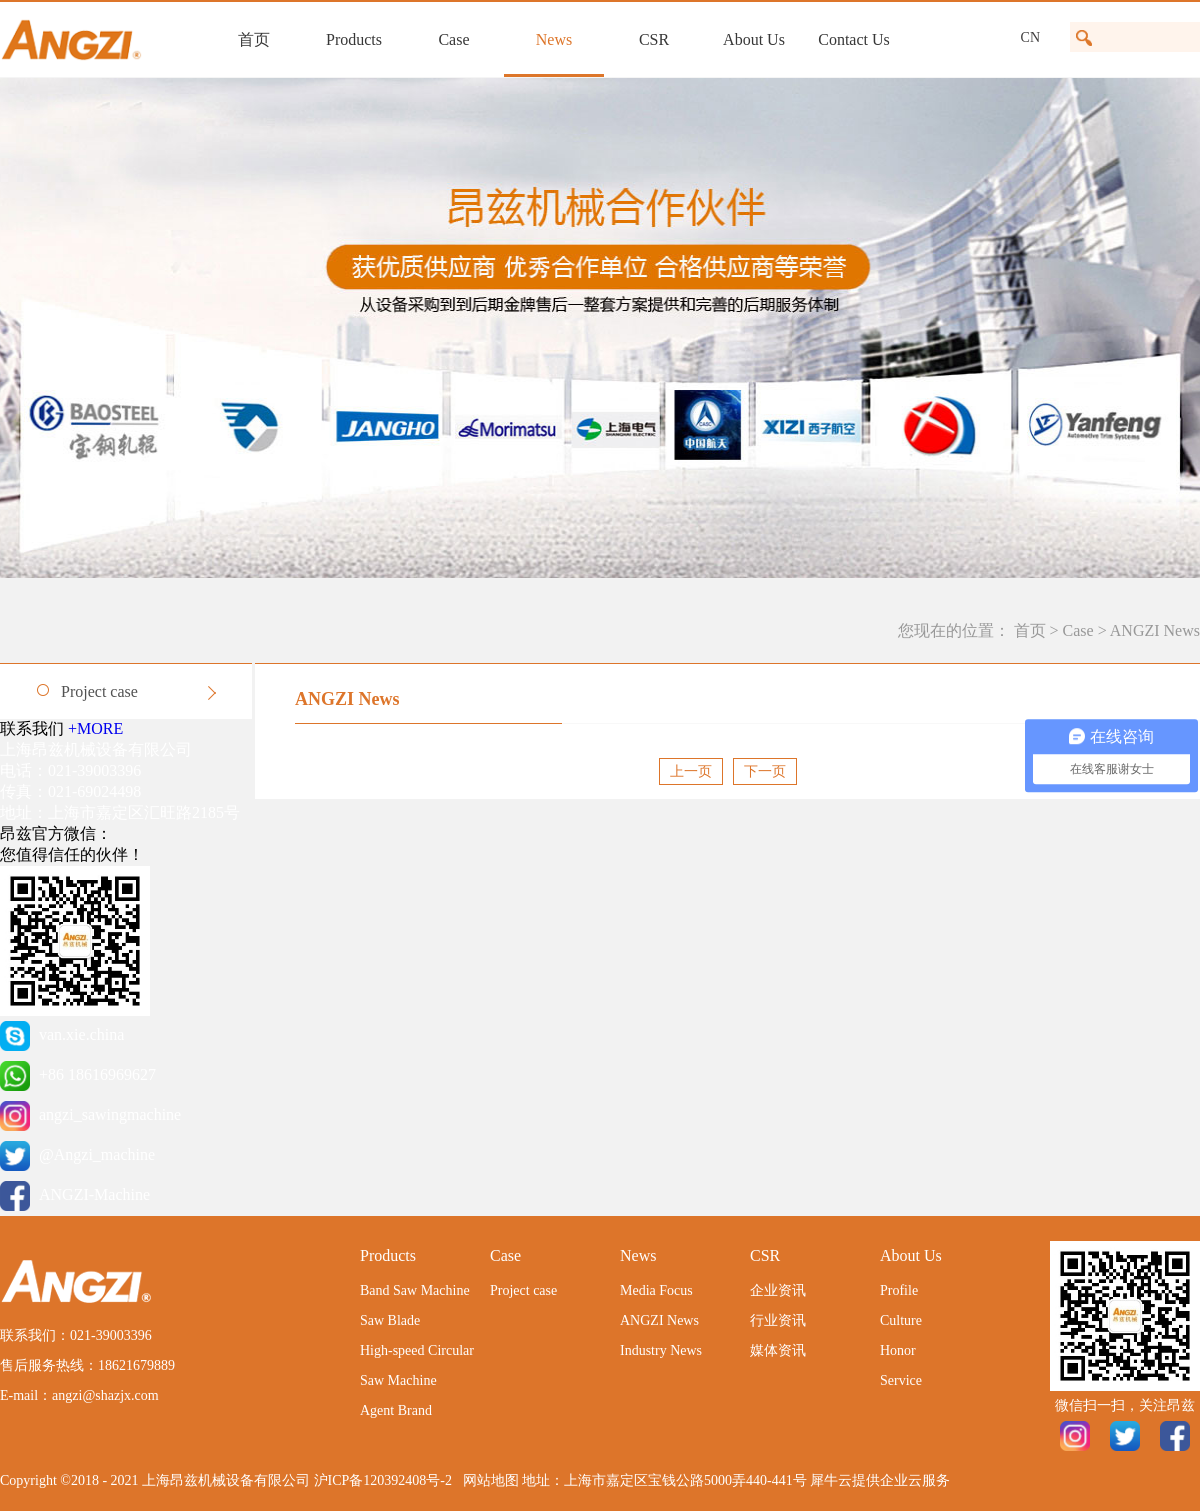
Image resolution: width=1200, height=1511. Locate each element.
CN (1030, 37)
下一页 (765, 771)
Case (1078, 630)
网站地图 (487, 1480)
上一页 (691, 771)
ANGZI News (1155, 630)
